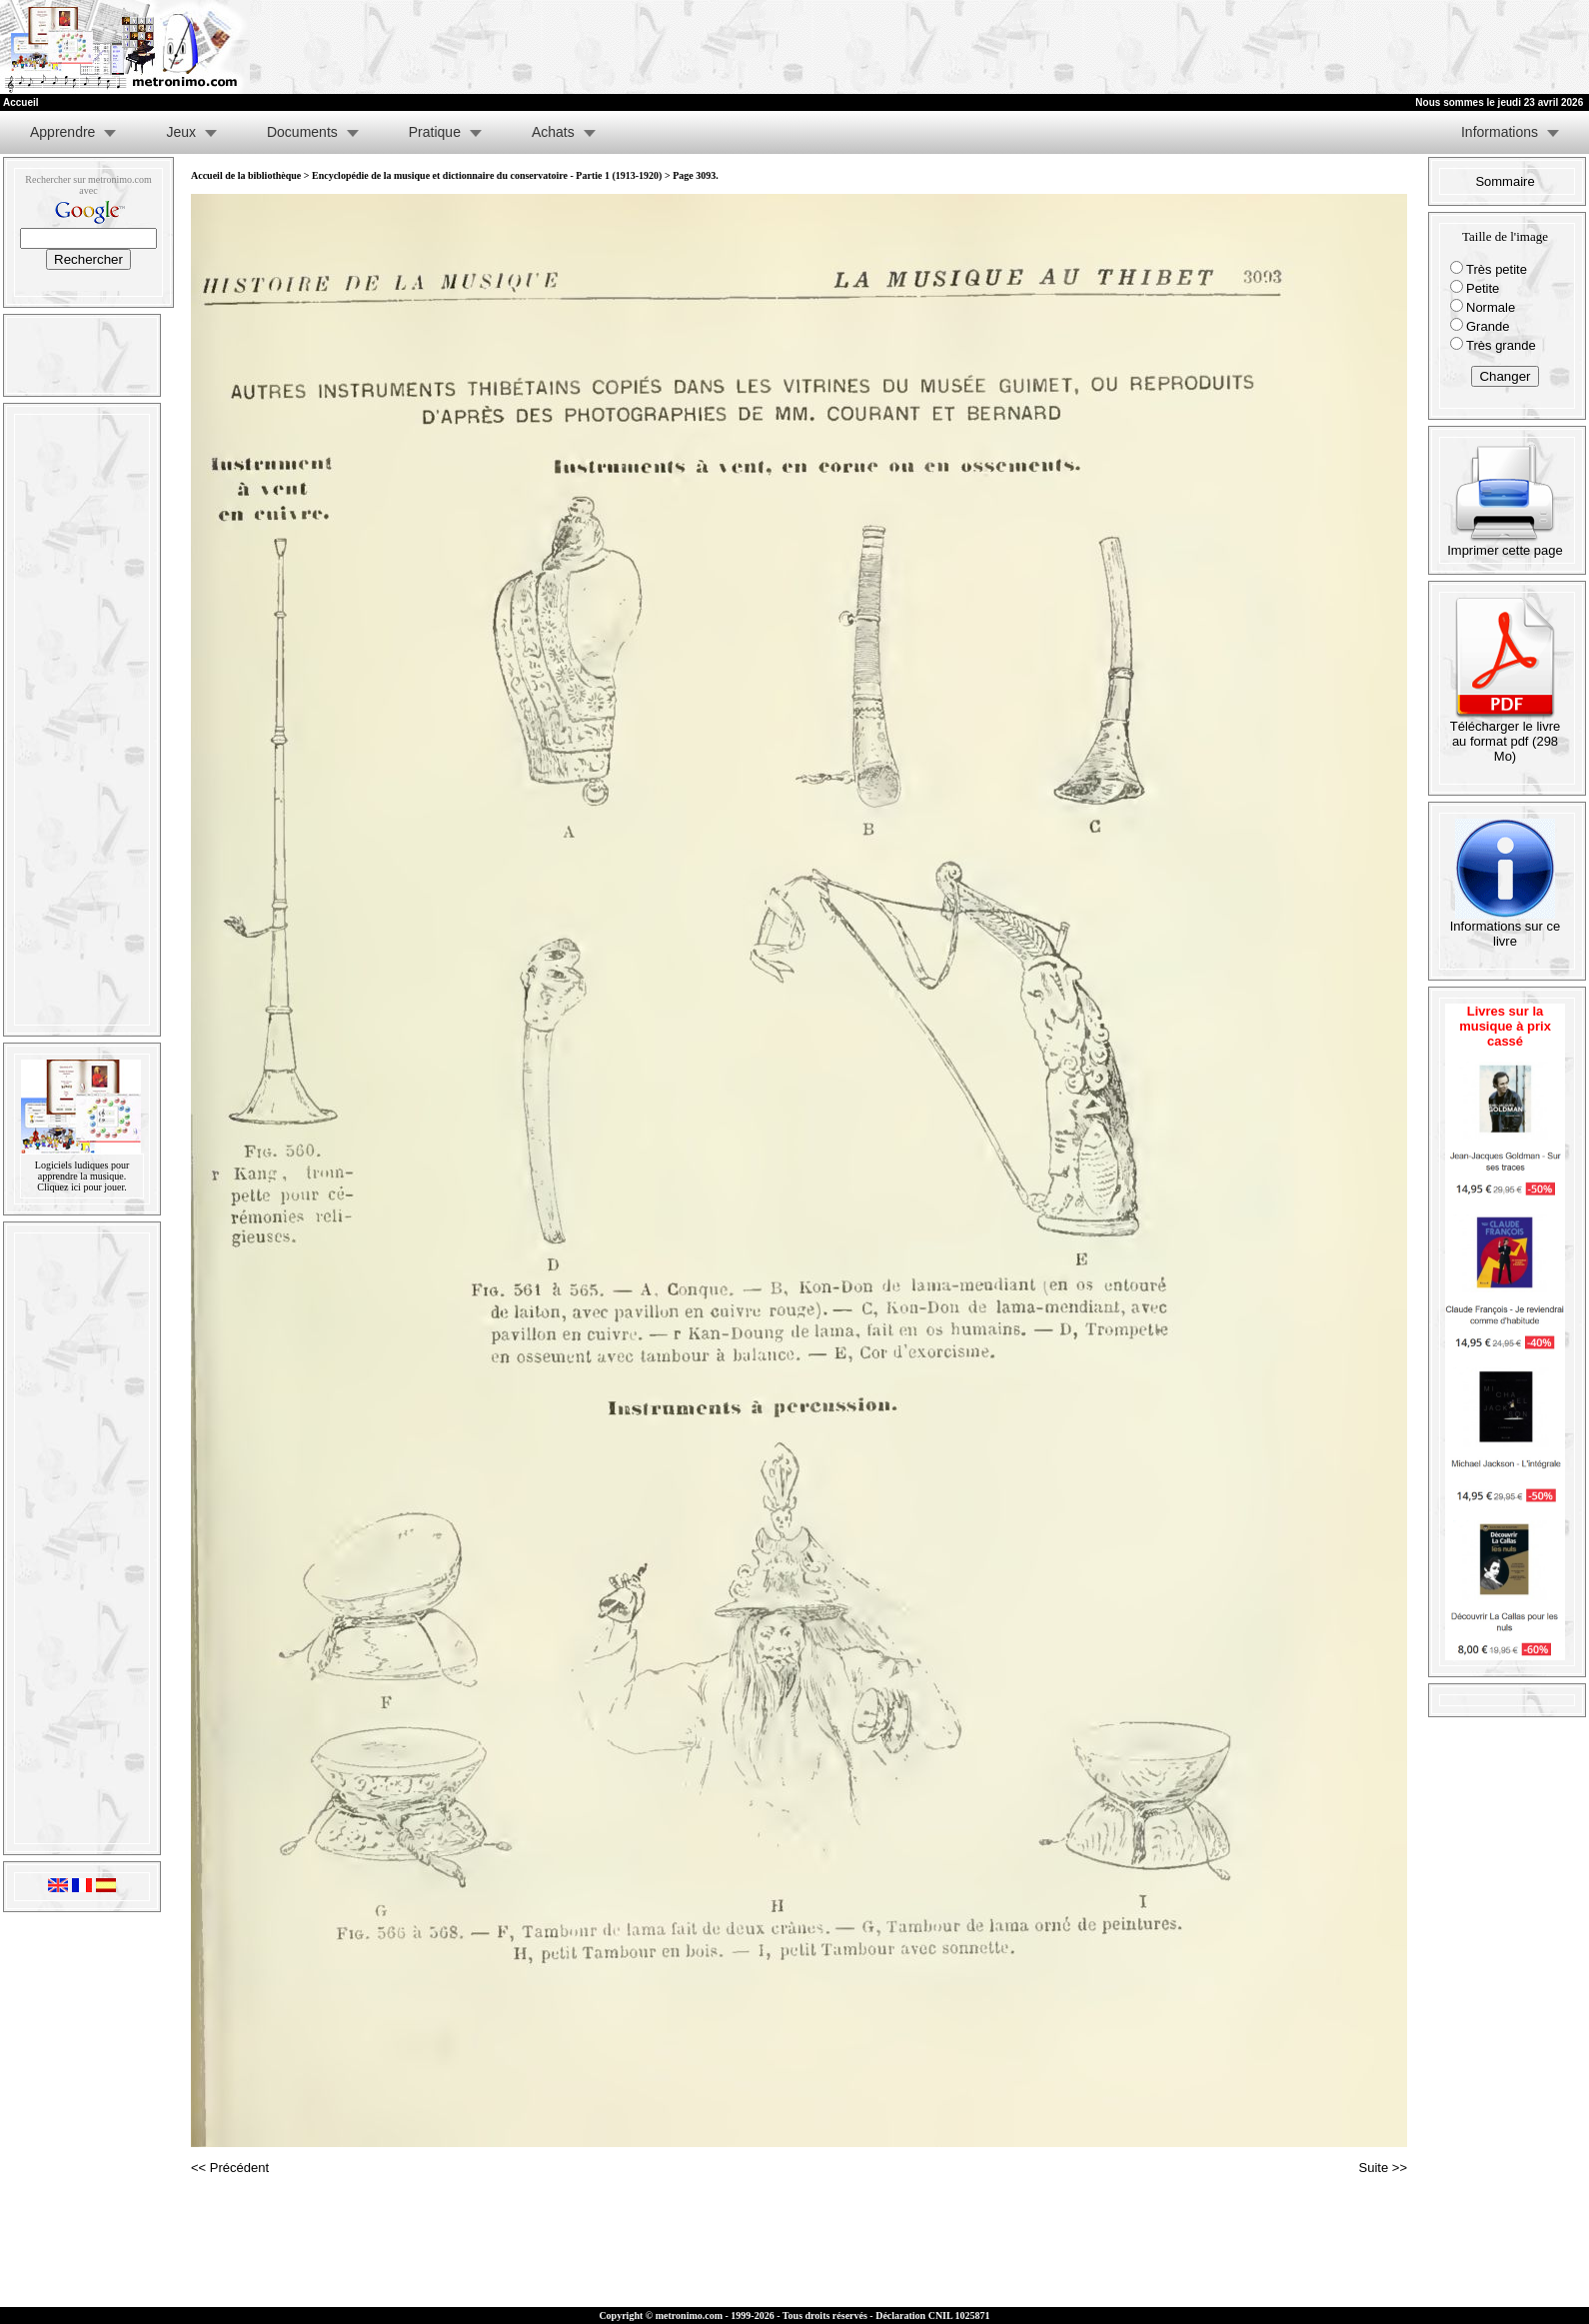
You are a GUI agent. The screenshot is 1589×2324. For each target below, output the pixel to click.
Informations (1499, 132)
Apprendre (62, 132)
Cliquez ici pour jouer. (81, 1186)
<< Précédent (230, 2167)
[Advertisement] (1343, 47)
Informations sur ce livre (1505, 928)
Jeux (181, 132)
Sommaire (1504, 181)
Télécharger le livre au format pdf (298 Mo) (1505, 735)
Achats (553, 132)
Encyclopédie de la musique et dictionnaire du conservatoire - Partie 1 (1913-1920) (487, 175)
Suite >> (1383, 2167)
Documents (302, 132)
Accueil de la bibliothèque (246, 175)
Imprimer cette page (1505, 544)
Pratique (435, 132)
